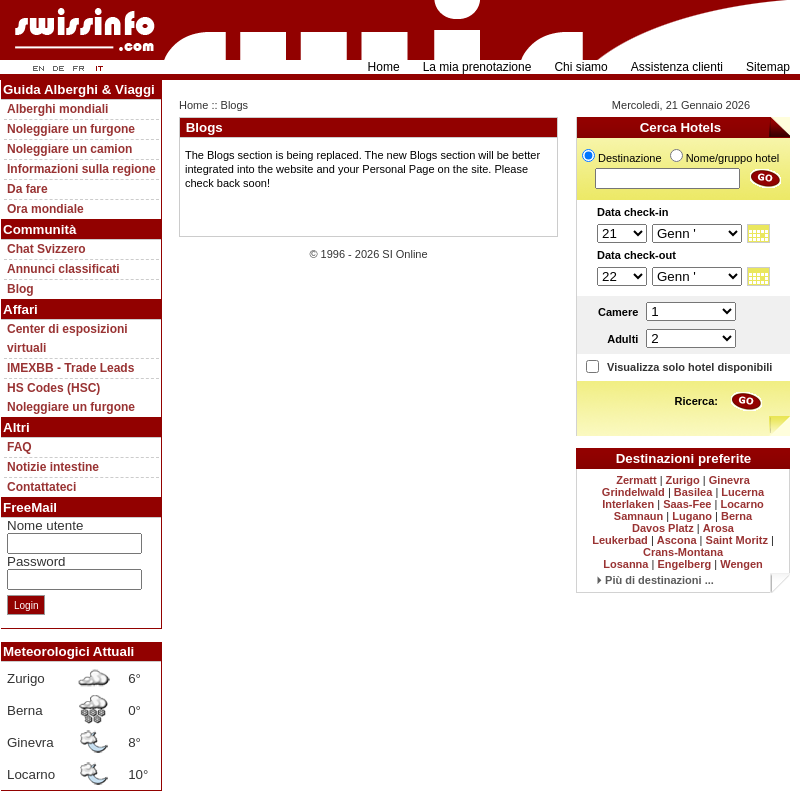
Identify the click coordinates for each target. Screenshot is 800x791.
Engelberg (684, 564)
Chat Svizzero (46, 249)
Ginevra (729, 480)
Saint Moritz (737, 540)
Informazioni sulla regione (81, 169)
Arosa (718, 528)
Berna (736, 516)
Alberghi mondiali (57, 109)
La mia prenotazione (477, 67)
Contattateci (41, 487)
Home (384, 67)
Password (36, 561)
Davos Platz (663, 528)
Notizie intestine (53, 467)
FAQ (19, 447)
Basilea (693, 492)
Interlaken (628, 504)
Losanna (625, 564)
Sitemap (768, 67)
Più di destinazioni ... (655, 580)
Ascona (677, 540)
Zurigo (683, 480)
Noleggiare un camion (69, 149)
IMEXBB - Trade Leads (70, 368)
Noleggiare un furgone (71, 129)
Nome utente (45, 525)
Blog (20, 289)
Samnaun (639, 516)
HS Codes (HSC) (53, 388)
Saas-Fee (687, 504)
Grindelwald (633, 492)
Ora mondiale (45, 209)
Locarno (741, 504)
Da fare (27, 189)
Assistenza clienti (677, 67)
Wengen (741, 564)
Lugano (692, 516)
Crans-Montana (683, 552)
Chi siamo (580, 67)
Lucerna (742, 492)
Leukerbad (620, 540)
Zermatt (636, 480)
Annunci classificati (63, 269)
